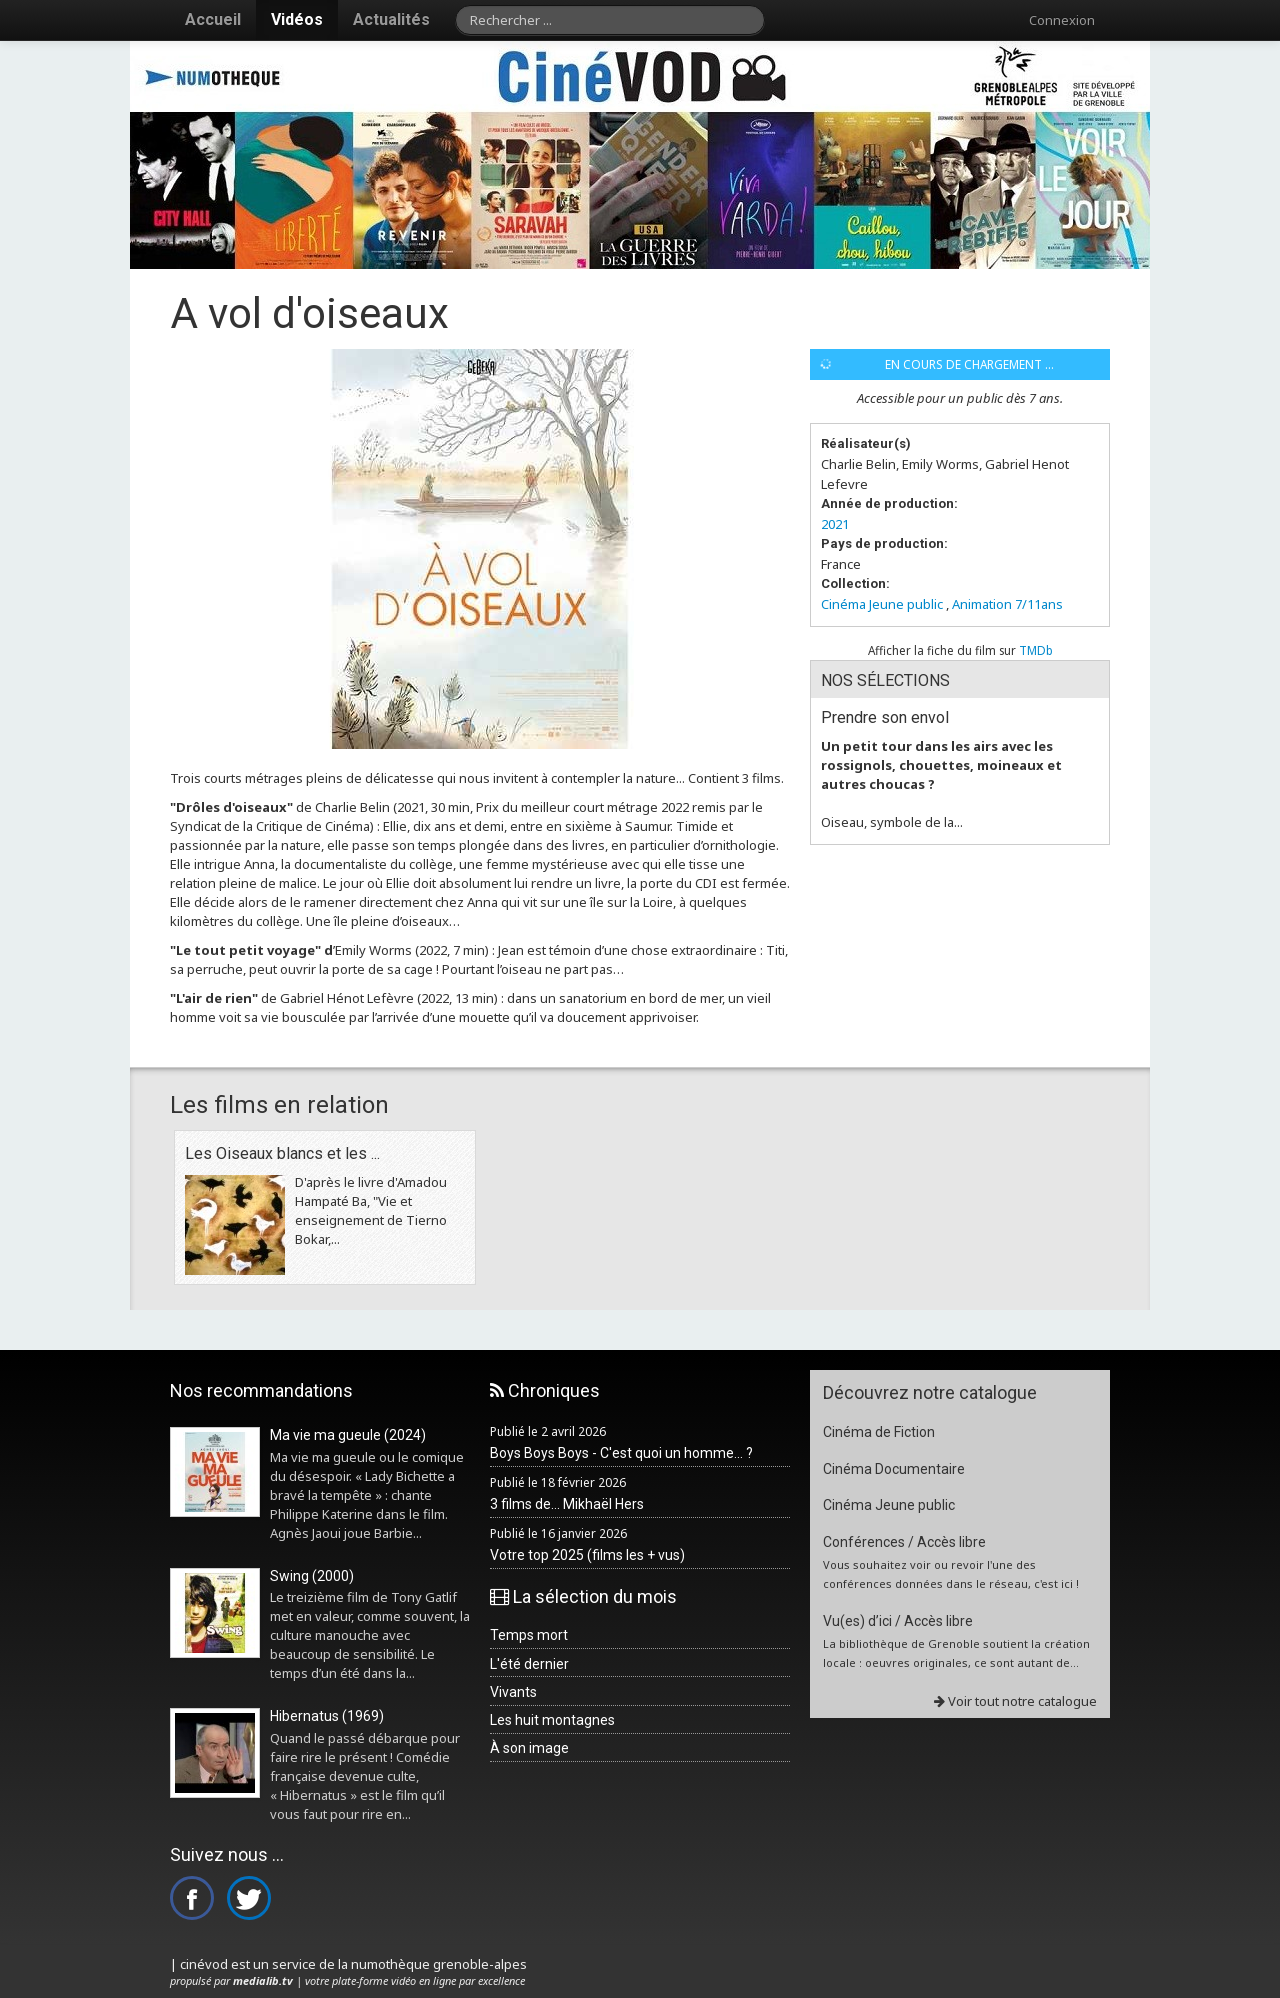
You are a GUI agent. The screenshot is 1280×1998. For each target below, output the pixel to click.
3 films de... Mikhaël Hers (567, 1504)
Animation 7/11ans (1007, 604)
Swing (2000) (312, 1576)
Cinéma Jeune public (882, 604)
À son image (529, 1748)
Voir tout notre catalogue (1015, 1701)
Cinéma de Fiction (879, 1432)
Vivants (513, 1692)
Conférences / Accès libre (904, 1542)
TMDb (1036, 650)
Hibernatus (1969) (327, 1716)
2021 (835, 524)
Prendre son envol (885, 717)
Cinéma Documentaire (894, 1469)
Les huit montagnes (552, 1720)
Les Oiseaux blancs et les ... (282, 1153)
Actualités (391, 19)
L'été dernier (529, 1664)
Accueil (213, 19)
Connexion (1062, 20)
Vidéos (297, 19)
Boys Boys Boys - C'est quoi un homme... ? (621, 1453)
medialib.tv (263, 1980)
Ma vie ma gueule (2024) (348, 1435)
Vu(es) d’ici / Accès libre (898, 1621)
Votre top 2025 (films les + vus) (587, 1555)
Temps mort (529, 1635)
